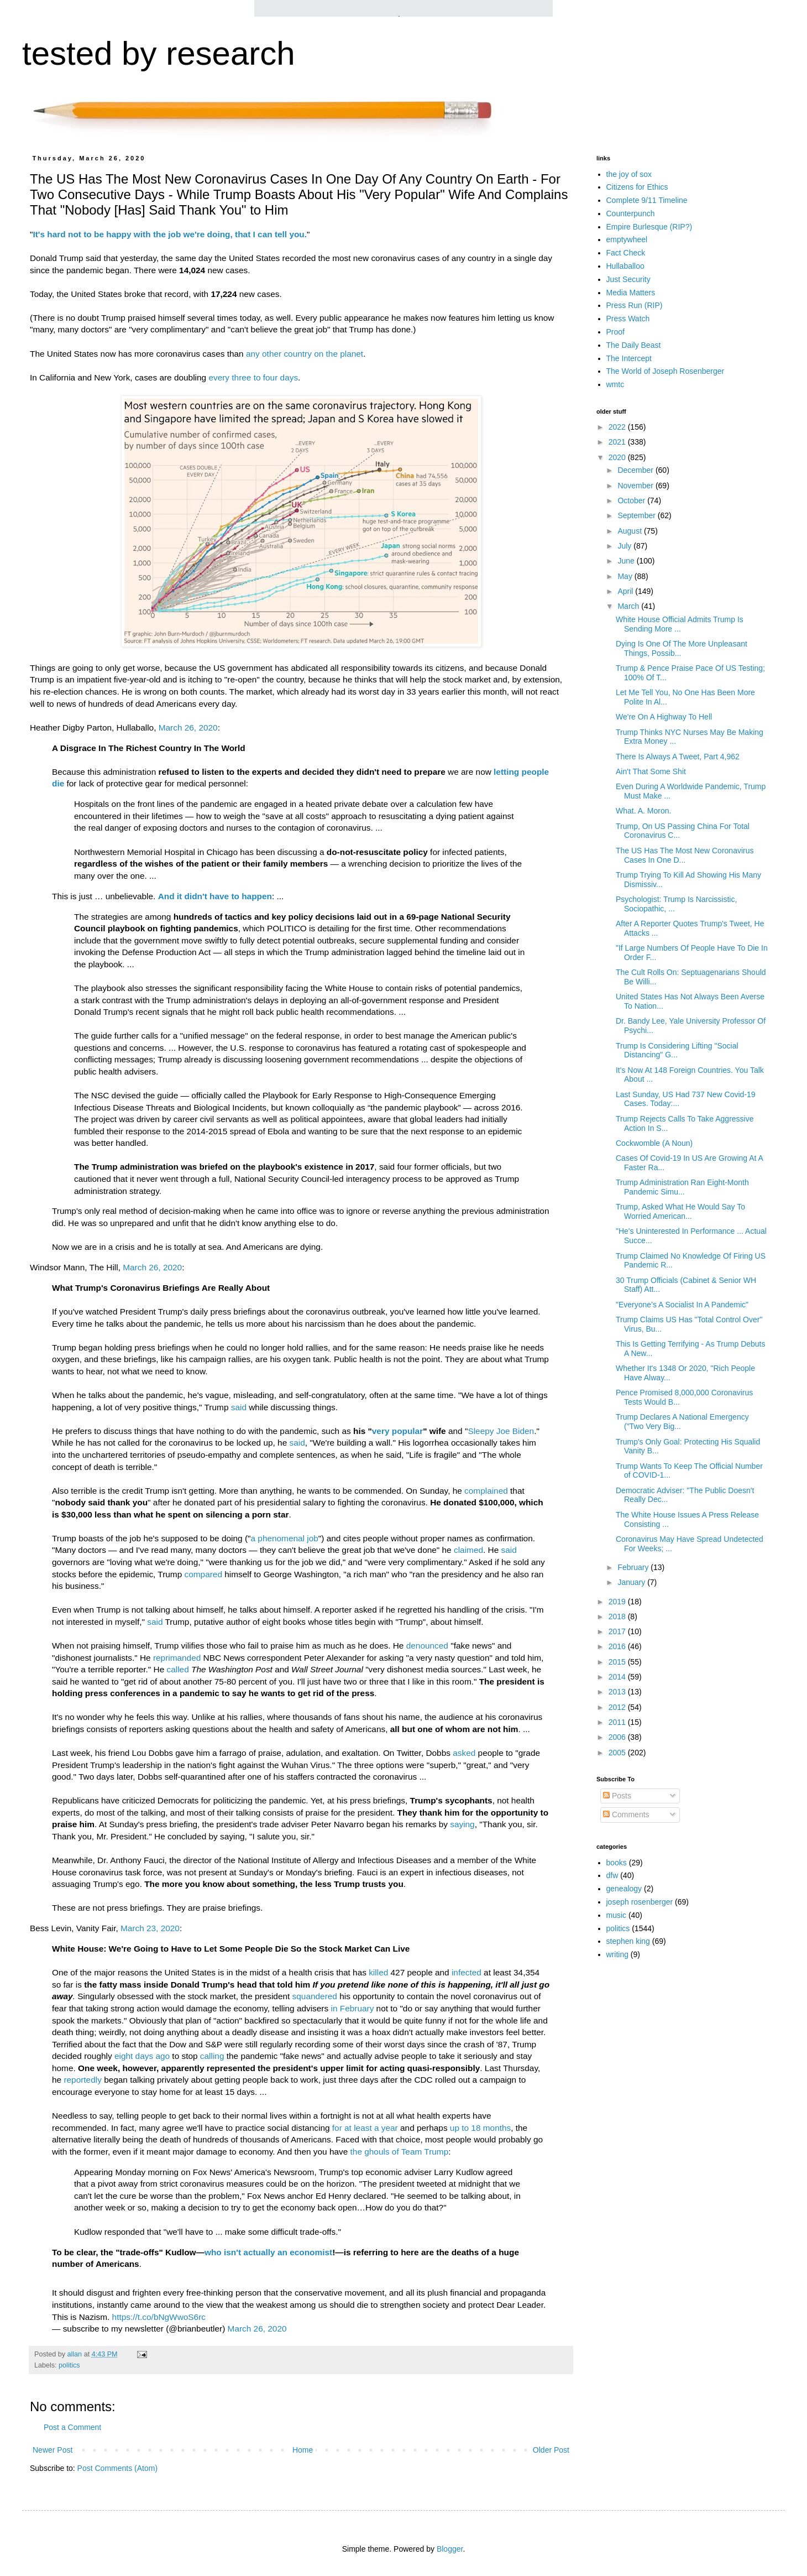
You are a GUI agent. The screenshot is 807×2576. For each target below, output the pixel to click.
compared (203, 1574)
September (637, 515)
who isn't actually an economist (268, 2252)
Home (302, 2449)
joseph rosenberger (639, 1901)
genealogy (624, 1888)
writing (617, 1954)
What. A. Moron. (643, 810)
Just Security (628, 279)
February (634, 1567)
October (632, 500)
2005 (618, 1752)
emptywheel (627, 239)
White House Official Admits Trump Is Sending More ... (679, 624)
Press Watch (628, 318)
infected (466, 1972)
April (626, 591)
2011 (618, 1722)
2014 (618, 1676)
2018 (618, 1616)
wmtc (615, 384)
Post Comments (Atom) (117, 2468)
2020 (618, 457)
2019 (618, 1601)
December (636, 470)
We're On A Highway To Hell (664, 716)
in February (352, 2008)
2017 (618, 1631)
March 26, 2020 (188, 727)
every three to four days (253, 377)
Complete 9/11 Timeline (647, 200)
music (616, 1915)
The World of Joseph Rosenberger (665, 371)
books (616, 1862)
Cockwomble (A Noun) (654, 1143)
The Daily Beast (633, 345)
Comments (626, 1814)
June (626, 560)
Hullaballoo (625, 266)
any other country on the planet (304, 353)
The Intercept (629, 358)
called (178, 1669)
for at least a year (365, 2127)
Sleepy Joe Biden (501, 1431)
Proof (615, 331)
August (630, 530)
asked (464, 1753)
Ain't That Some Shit (651, 771)
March (629, 606)
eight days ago (142, 2056)
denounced (427, 1645)
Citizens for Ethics (637, 186)
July (625, 545)
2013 (618, 1691)
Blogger (450, 2548)
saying (462, 1824)
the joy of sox (629, 174)
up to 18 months (480, 2127)
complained (486, 1490)
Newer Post (52, 2449)
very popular (397, 1431)
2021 (618, 441)
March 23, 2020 (150, 1928)
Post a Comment (72, 2427)
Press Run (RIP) (634, 305)
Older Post (551, 2449)
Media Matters (631, 292)
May (625, 576)
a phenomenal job (284, 1538)
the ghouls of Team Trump (399, 2151)
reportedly (82, 2079)
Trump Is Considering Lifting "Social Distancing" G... (677, 1050)
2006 (618, 1737)
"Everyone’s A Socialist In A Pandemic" (682, 1304)
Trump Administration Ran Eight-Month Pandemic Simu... (682, 1187)
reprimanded (177, 1657)
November (636, 485)
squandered (314, 1996)
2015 (618, 1661)
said (239, 1407)
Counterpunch (630, 213)
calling (212, 2056)
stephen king (628, 1941)
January (632, 1582)
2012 (618, 1707)
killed (378, 1972)
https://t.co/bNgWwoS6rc (159, 2317)
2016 (618, 1646)
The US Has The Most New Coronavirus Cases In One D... (685, 855)
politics (69, 2365)
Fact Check (626, 252)
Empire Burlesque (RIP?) (649, 226)
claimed (468, 1550)
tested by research (158, 53)
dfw (612, 1875)
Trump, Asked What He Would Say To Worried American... (680, 1211)
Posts (617, 1795)
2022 (618, 427)
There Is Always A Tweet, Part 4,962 (678, 756)
